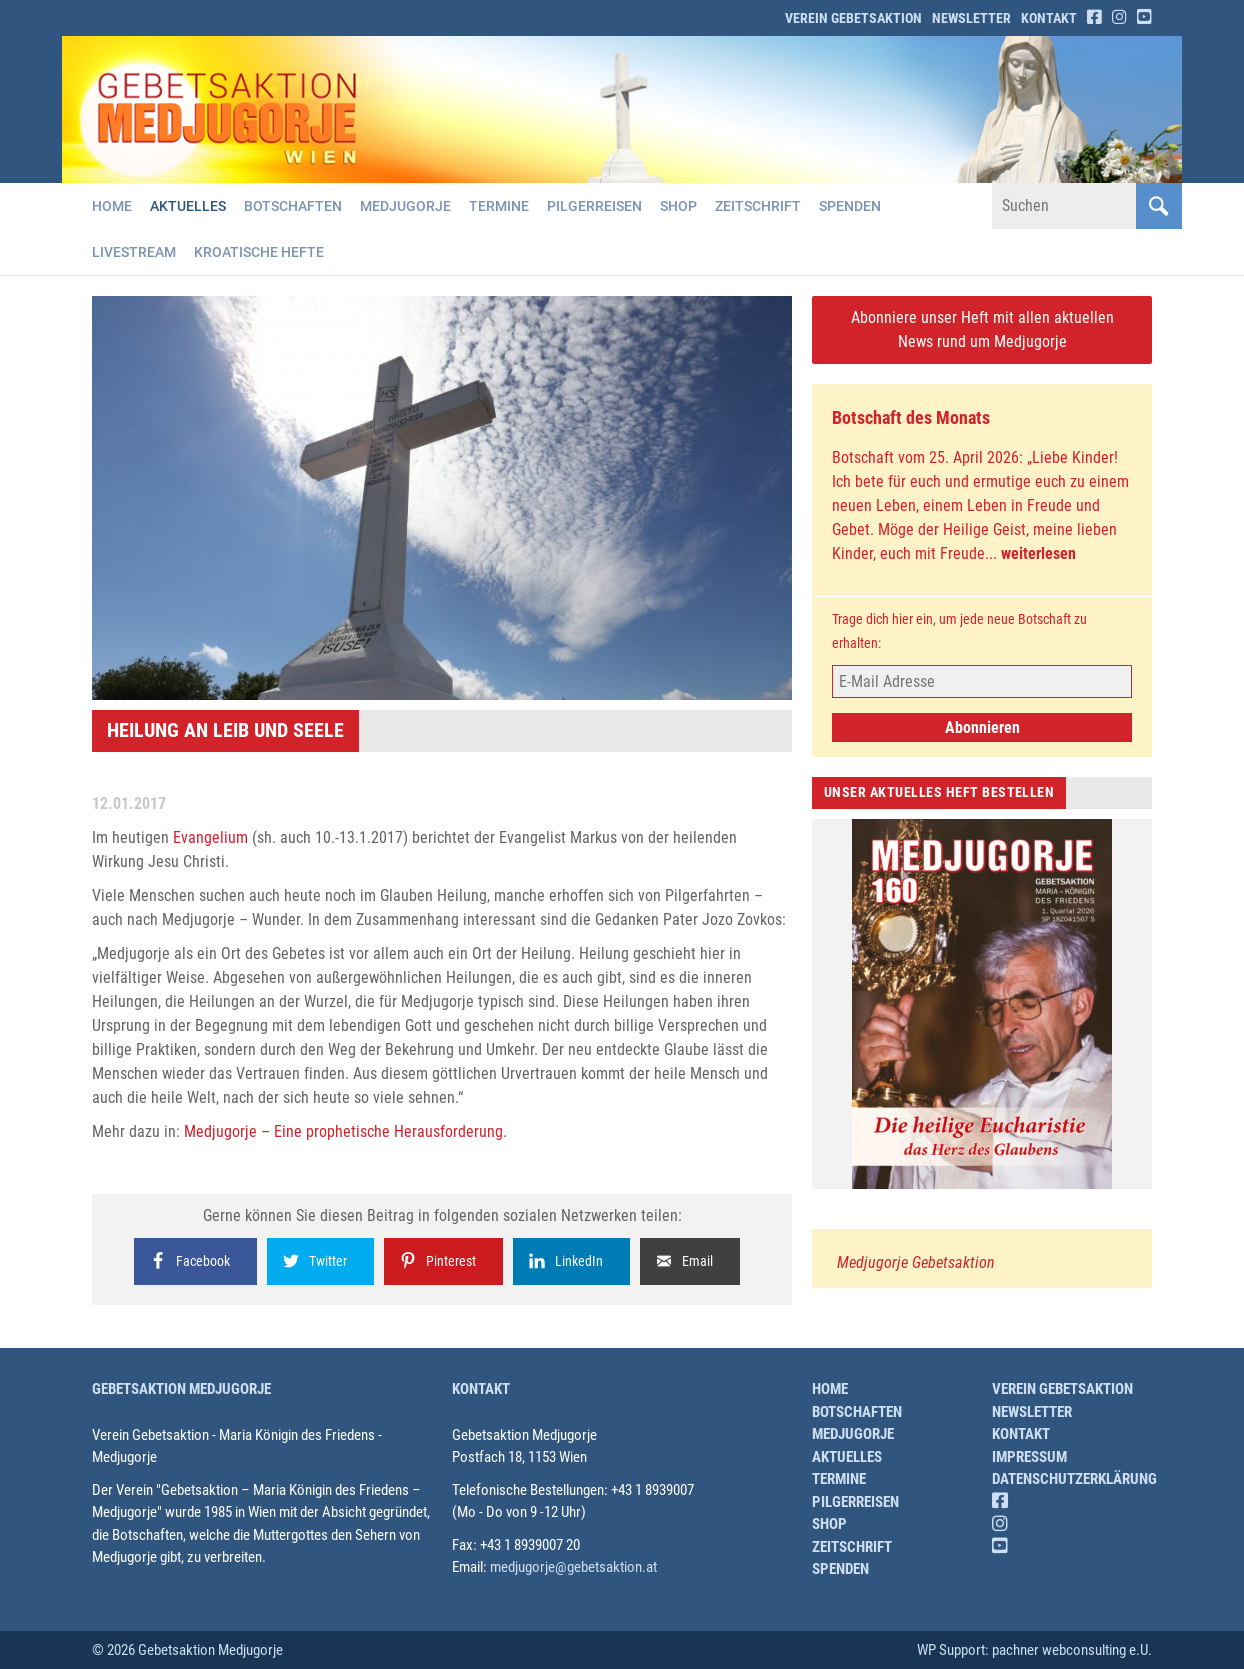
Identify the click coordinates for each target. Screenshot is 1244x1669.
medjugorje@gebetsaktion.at (573, 1567)
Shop (678, 206)
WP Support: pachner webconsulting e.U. (1034, 1650)
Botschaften (293, 206)
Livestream (134, 252)
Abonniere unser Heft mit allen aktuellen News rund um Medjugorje (982, 329)
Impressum (1029, 1457)
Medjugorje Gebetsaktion (916, 1262)
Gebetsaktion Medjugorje (181, 1389)
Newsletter (971, 18)
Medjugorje (405, 206)
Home (112, 206)
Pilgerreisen (594, 206)
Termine (499, 206)
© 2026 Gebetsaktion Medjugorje (187, 1650)
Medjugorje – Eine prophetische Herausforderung (343, 1131)
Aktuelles (188, 206)
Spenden (850, 206)
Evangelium (210, 837)
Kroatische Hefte (259, 252)
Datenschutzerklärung (1074, 1479)
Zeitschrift (758, 206)
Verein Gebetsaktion (853, 18)
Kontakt (1049, 18)
